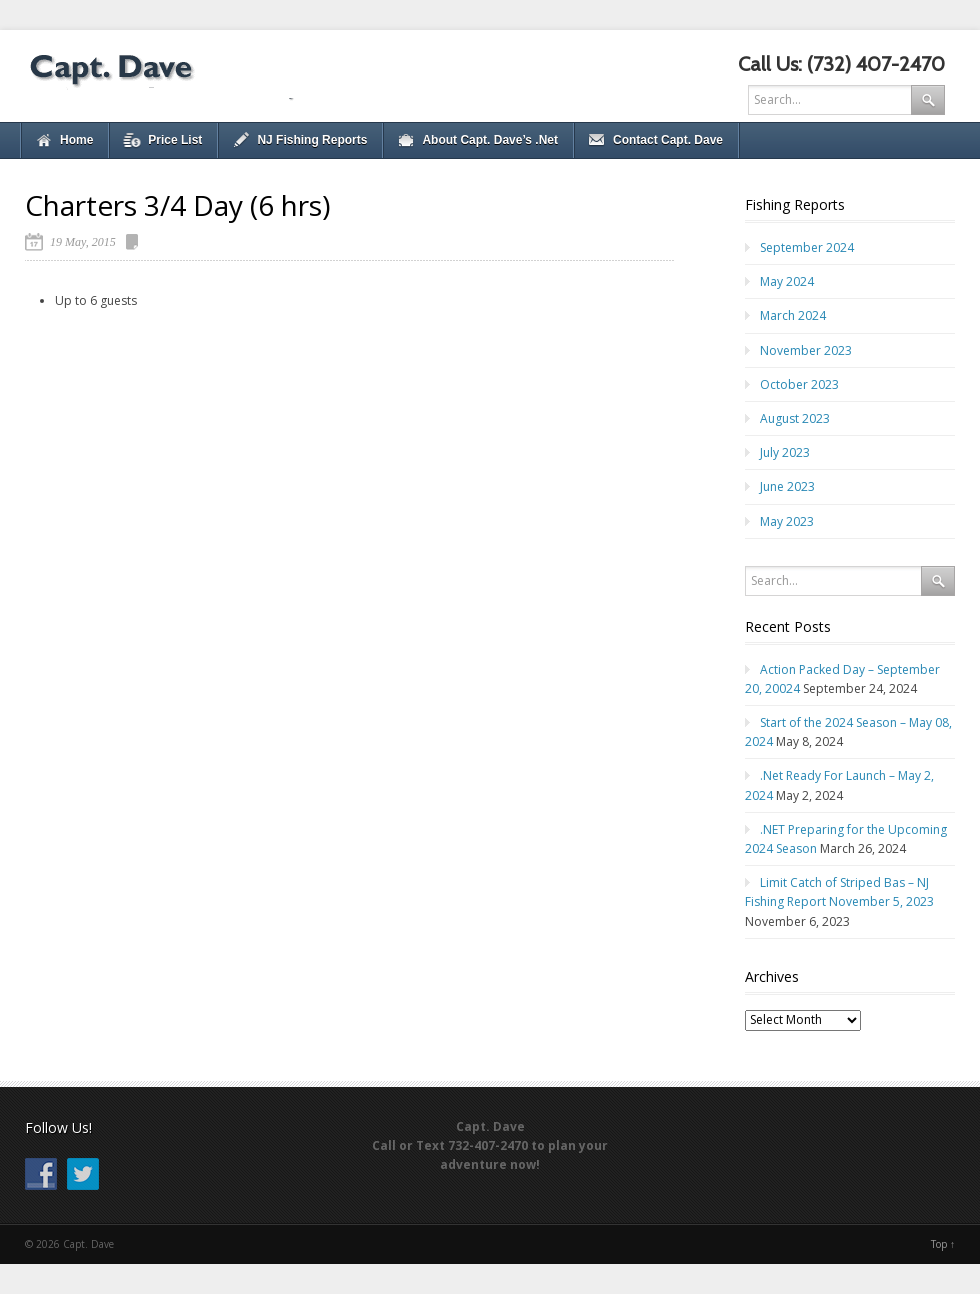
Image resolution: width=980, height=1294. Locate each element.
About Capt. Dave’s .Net (490, 140)
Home (76, 140)
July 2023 (785, 452)
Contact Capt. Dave (668, 140)
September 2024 (807, 247)
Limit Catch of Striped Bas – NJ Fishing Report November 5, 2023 (839, 892)
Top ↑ (943, 1244)
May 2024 (787, 281)
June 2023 (787, 486)
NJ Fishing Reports (312, 140)
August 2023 (795, 418)
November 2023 (806, 350)
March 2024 (793, 315)
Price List (175, 140)
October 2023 (799, 384)
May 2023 (787, 521)
